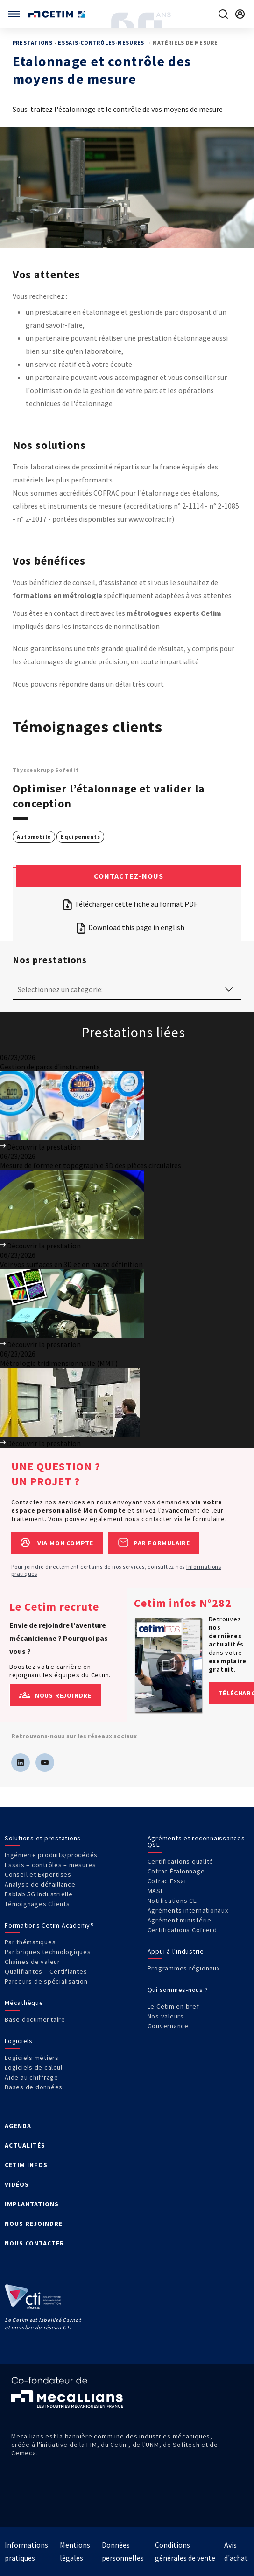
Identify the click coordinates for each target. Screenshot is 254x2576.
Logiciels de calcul (33, 2067)
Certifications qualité (181, 1861)
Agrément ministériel (180, 1920)
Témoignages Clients (37, 1904)
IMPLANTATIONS (32, 2204)
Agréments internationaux (188, 1910)
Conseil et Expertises (38, 1874)
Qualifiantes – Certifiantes (46, 1971)
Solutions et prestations (43, 1838)
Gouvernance (168, 2026)
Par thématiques (30, 1942)
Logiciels (19, 2041)
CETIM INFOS (26, 2165)
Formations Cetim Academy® (49, 1925)
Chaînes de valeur (32, 1961)
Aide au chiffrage (31, 2077)
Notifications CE (172, 1900)
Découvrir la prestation (40, 1146)
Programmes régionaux (184, 1968)
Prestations (33, 42)
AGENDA (18, 2125)
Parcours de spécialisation (46, 1981)
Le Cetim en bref (173, 2006)
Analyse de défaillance (40, 1884)
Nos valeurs (166, 2016)
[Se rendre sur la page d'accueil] (57, 14)
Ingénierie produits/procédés (51, 1855)
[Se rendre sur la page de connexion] (240, 14)
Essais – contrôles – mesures (50, 1864)
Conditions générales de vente (185, 2551)
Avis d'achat (236, 2551)
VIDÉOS (17, 2184)
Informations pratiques (26, 2551)
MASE (156, 1891)
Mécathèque (24, 2002)
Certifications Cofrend (183, 1930)
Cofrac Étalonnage (176, 1871)
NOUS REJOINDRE (34, 2223)
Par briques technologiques (48, 1952)
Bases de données (34, 2087)
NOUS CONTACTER (34, 2243)
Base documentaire (35, 2019)
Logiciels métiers (32, 2057)
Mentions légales (75, 2551)
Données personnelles (123, 2551)
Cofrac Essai (167, 1881)
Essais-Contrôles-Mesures (101, 42)
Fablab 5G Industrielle (39, 1894)
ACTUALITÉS (25, 2145)
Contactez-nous (128, 876)
